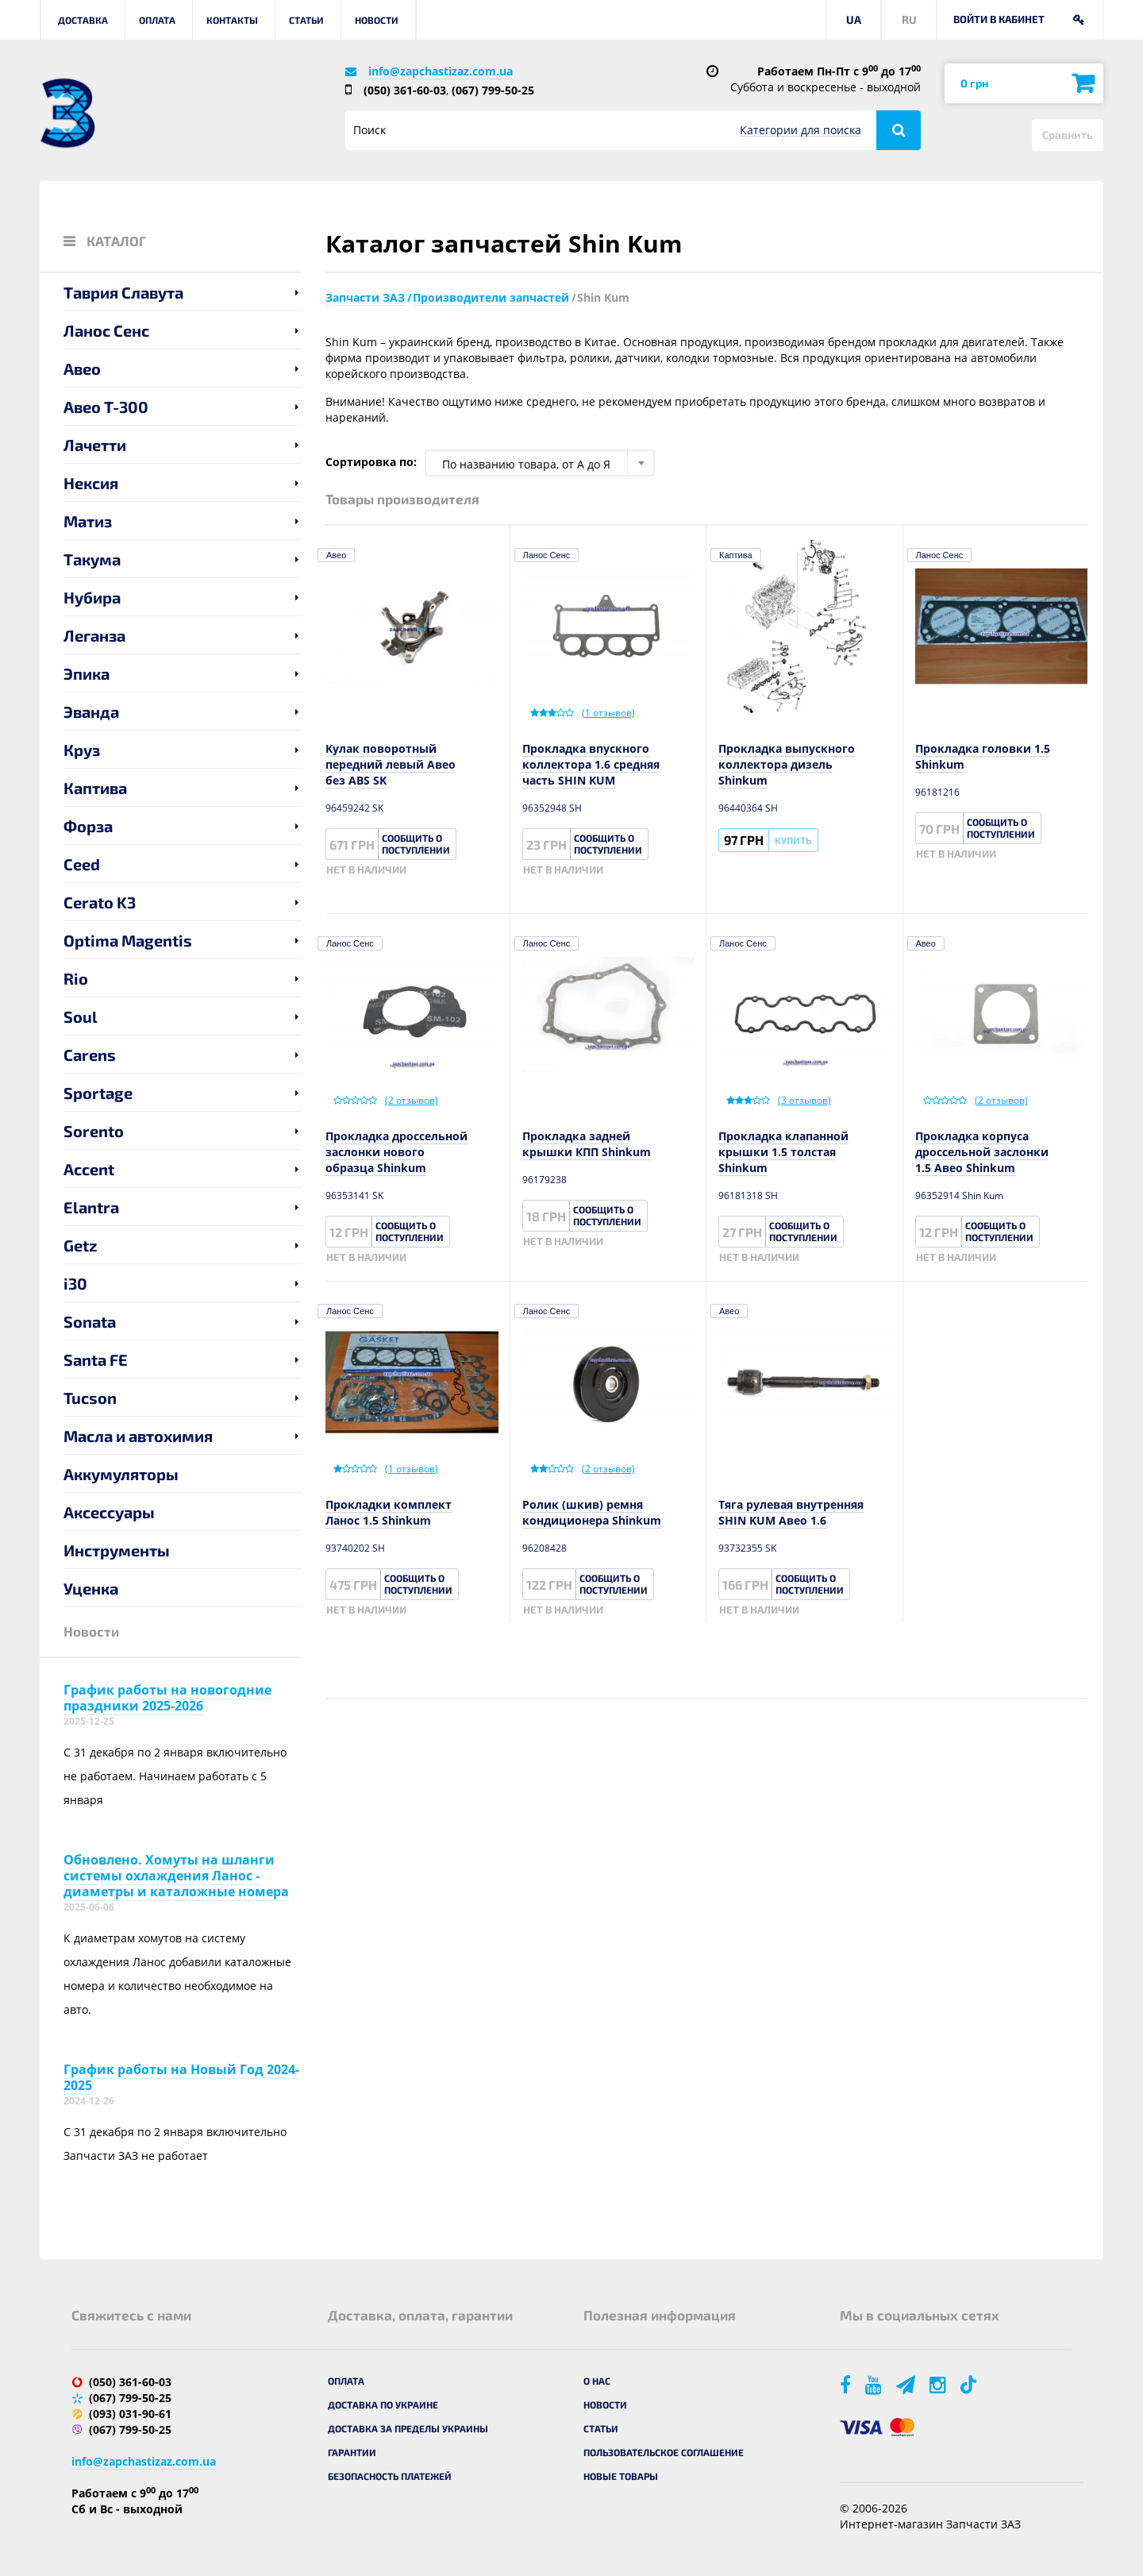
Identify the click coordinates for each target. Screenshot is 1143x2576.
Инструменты (117, 1550)
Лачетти (95, 444)
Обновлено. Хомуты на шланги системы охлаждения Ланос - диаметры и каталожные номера (176, 1875)
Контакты (232, 19)
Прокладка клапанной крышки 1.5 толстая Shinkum (783, 1151)
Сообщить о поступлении (416, 843)
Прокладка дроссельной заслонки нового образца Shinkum (396, 1151)
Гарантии (352, 2452)
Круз (82, 749)
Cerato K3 (100, 902)
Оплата (157, 19)
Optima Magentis (128, 940)
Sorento (94, 1130)
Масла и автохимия (138, 1435)
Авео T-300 (106, 406)
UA (853, 19)
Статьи (306, 19)
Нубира (92, 597)
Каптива (95, 787)
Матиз (88, 520)
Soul (81, 1016)
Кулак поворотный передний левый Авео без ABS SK (390, 764)
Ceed (82, 863)
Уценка (91, 1588)
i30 (75, 1283)
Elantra (91, 1207)
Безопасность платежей (390, 2476)
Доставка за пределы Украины (408, 2428)
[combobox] (540, 462)
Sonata (90, 1321)
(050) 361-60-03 (405, 90)
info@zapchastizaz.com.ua (440, 71)
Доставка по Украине (383, 2404)
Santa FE (96, 1359)
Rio (76, 978)
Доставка (83, 19)
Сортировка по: (371, 461)
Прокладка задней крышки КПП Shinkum (586, 1143)
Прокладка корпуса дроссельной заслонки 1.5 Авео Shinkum (982, 1151)
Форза (88, 825)
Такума (92, 559)
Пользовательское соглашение (663, 2452)
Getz (81, 1245)
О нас (596, 2380)
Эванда (91, 711)
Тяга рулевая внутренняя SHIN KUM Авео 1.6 (791, 1512)
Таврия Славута (123, 292)
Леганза (94, 635)
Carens (90, 1054)
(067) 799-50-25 (493, 90)
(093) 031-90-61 (130, 2413)
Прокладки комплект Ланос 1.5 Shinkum (388, 1512)
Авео (82, 368)
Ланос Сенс (106, 330)
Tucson (90, 1397)
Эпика (87, 673)
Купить (793, 840)
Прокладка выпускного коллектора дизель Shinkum (786, 764)
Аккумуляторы (121, 1473)
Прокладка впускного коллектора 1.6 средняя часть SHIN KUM (591, 764)
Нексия (91, 482)
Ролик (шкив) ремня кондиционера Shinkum (591, 1512)
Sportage (98, 1092)
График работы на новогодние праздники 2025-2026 (167, 1697)
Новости (376, 19)
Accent (89, 1168)
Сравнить (1067, 134)
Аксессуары (109, 1511)
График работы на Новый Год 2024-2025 (181, 2077)
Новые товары (620, 2476)
